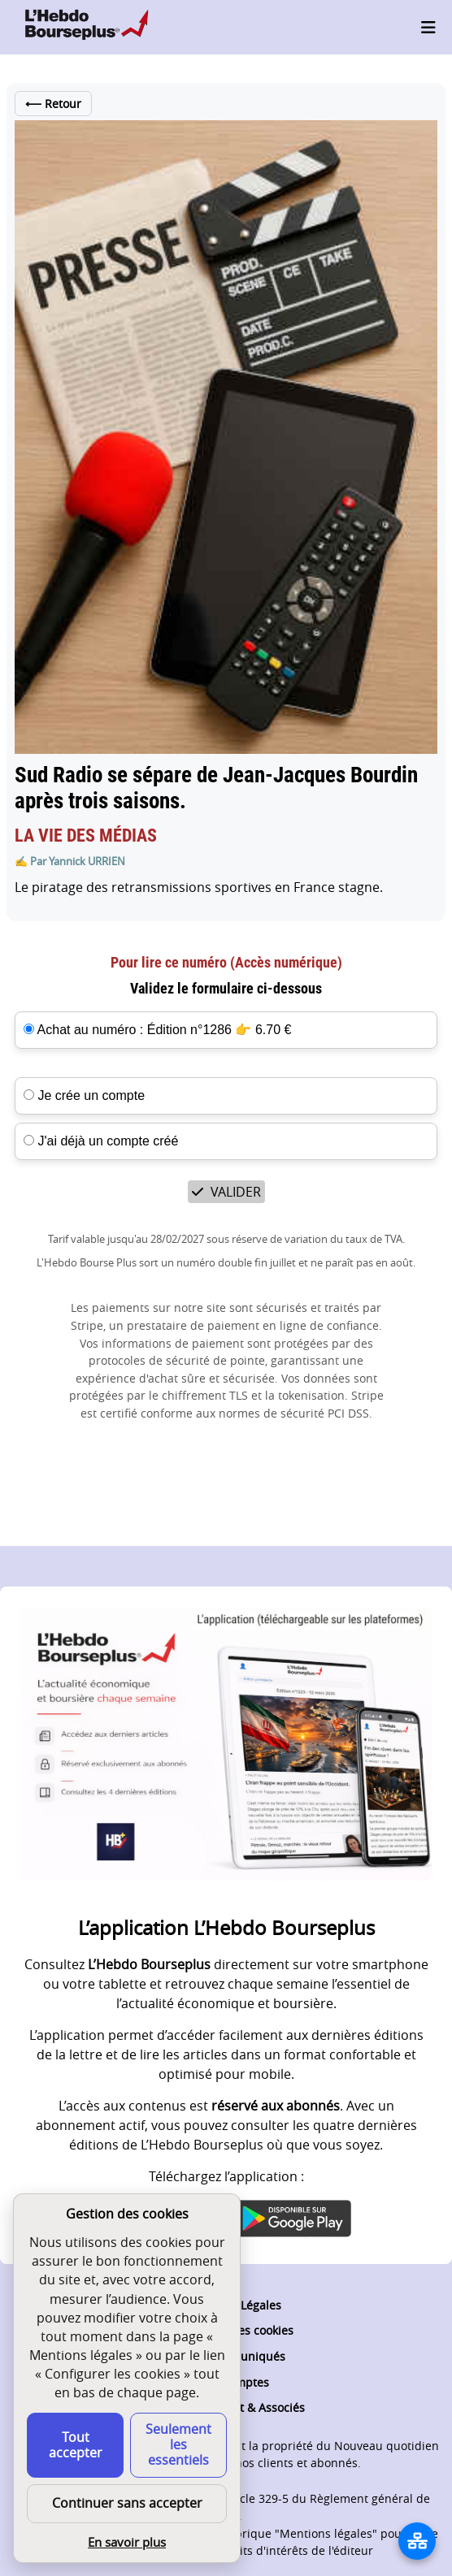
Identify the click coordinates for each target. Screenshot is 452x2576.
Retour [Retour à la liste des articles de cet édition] (53, 103)
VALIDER (226, 1192)
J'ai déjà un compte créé (101, 1141)
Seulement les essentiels (178, 2444)
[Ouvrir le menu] (428, 27)
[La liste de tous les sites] (417, 2541)
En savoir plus (127, 2542)
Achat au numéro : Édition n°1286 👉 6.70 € (164, 1030)
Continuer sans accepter (127, 2503)
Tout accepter (75, 2444)
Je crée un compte (84, 1095)
